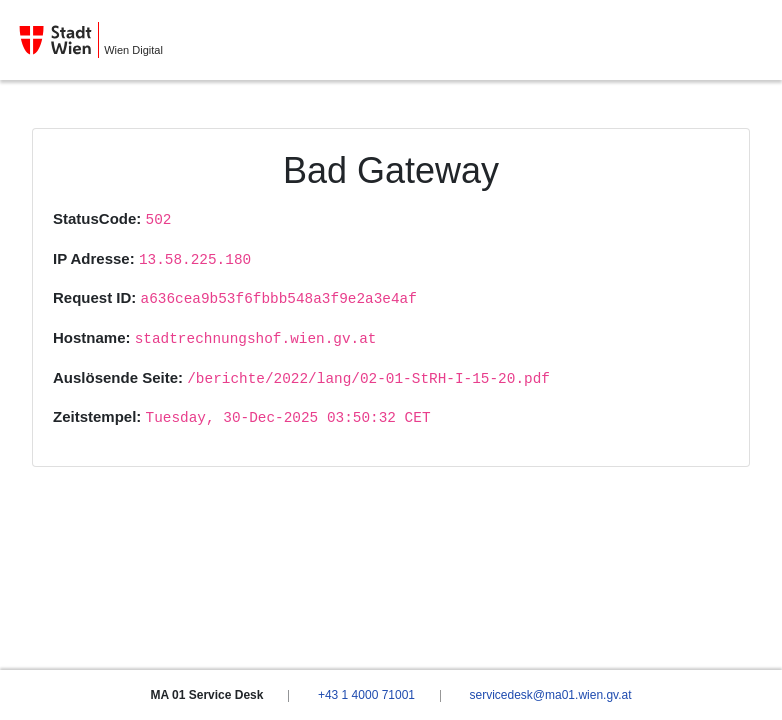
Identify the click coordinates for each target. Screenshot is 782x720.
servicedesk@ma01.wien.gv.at (550, 695)
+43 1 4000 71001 (366, 695)
